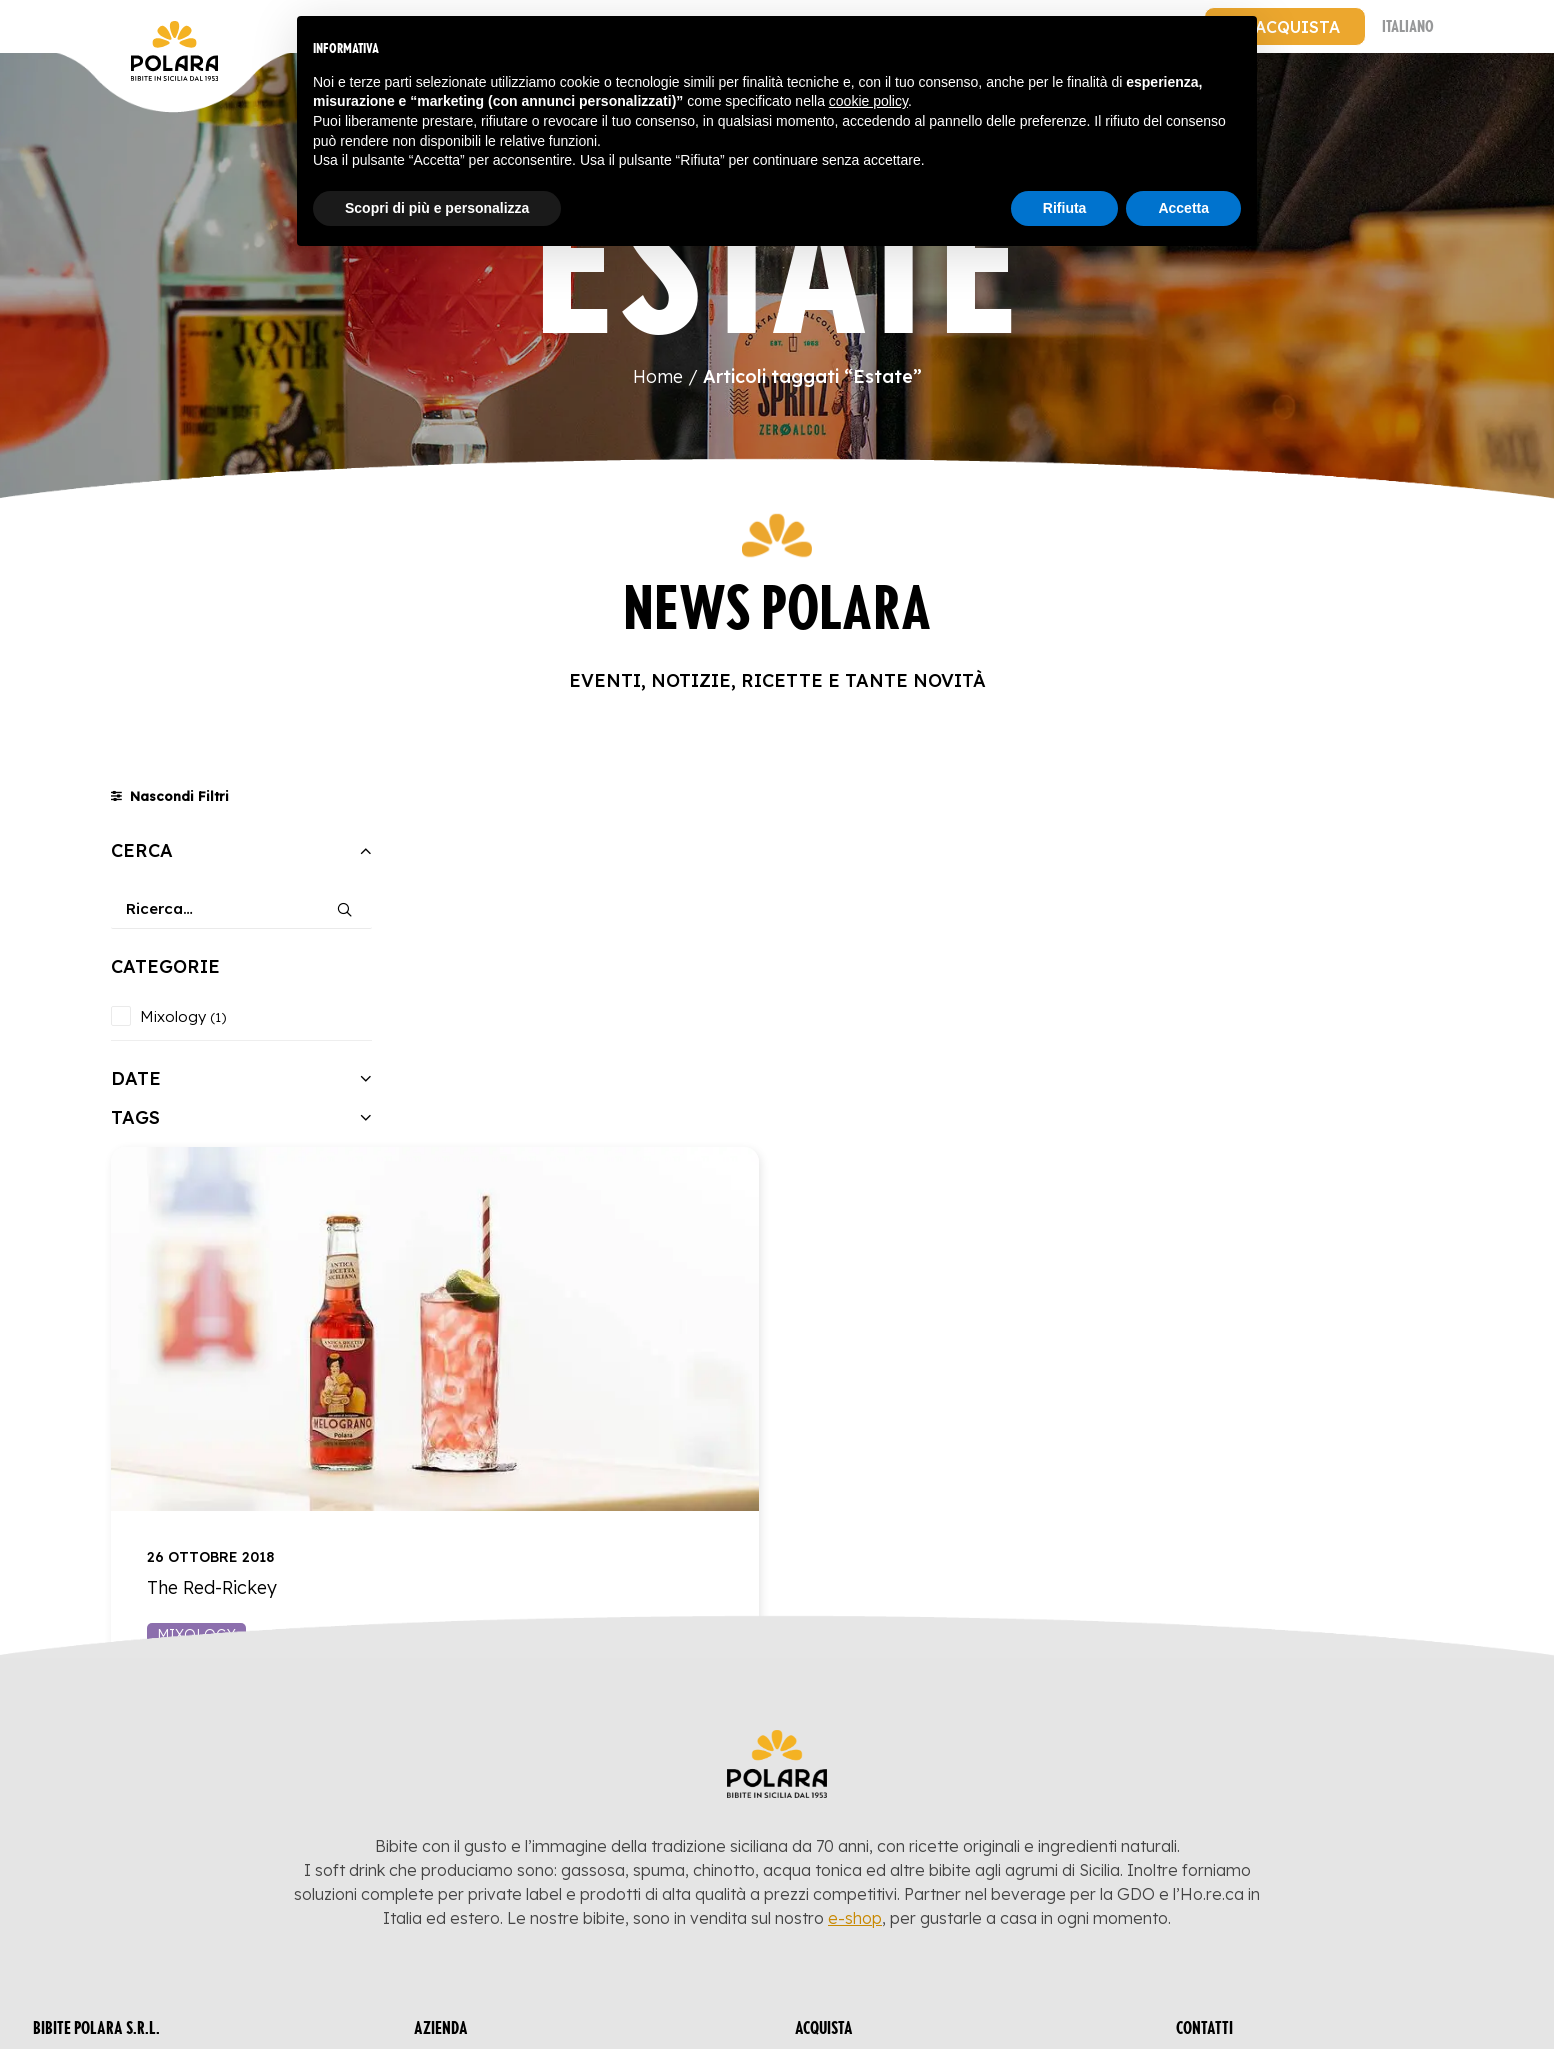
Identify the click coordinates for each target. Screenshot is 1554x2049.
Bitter (840, 1856)
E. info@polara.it (1270, 1777)
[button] (344, 902)
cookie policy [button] (868, 101)
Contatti (470, 1830)
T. (1246, 1809)
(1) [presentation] (218, 1016)
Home (658, 376)
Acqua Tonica (872, 1830)
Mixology (529, 1234)
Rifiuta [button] (1065, 208)
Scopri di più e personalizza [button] (437, 208)
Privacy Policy (115, 1843)
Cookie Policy (112, 1869)
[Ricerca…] (241, 909)
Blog (454, 1777)
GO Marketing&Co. (1450, 2004)
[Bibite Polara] (131, 26)
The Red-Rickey (545, 1186)
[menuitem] (1285, 26)
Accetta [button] (1183, 208)
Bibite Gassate (875, 1777)
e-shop (855, 1612)
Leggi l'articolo (819, 1233)
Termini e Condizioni (526, 1856)
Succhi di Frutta (884, 1803)
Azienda (467, 1803)
